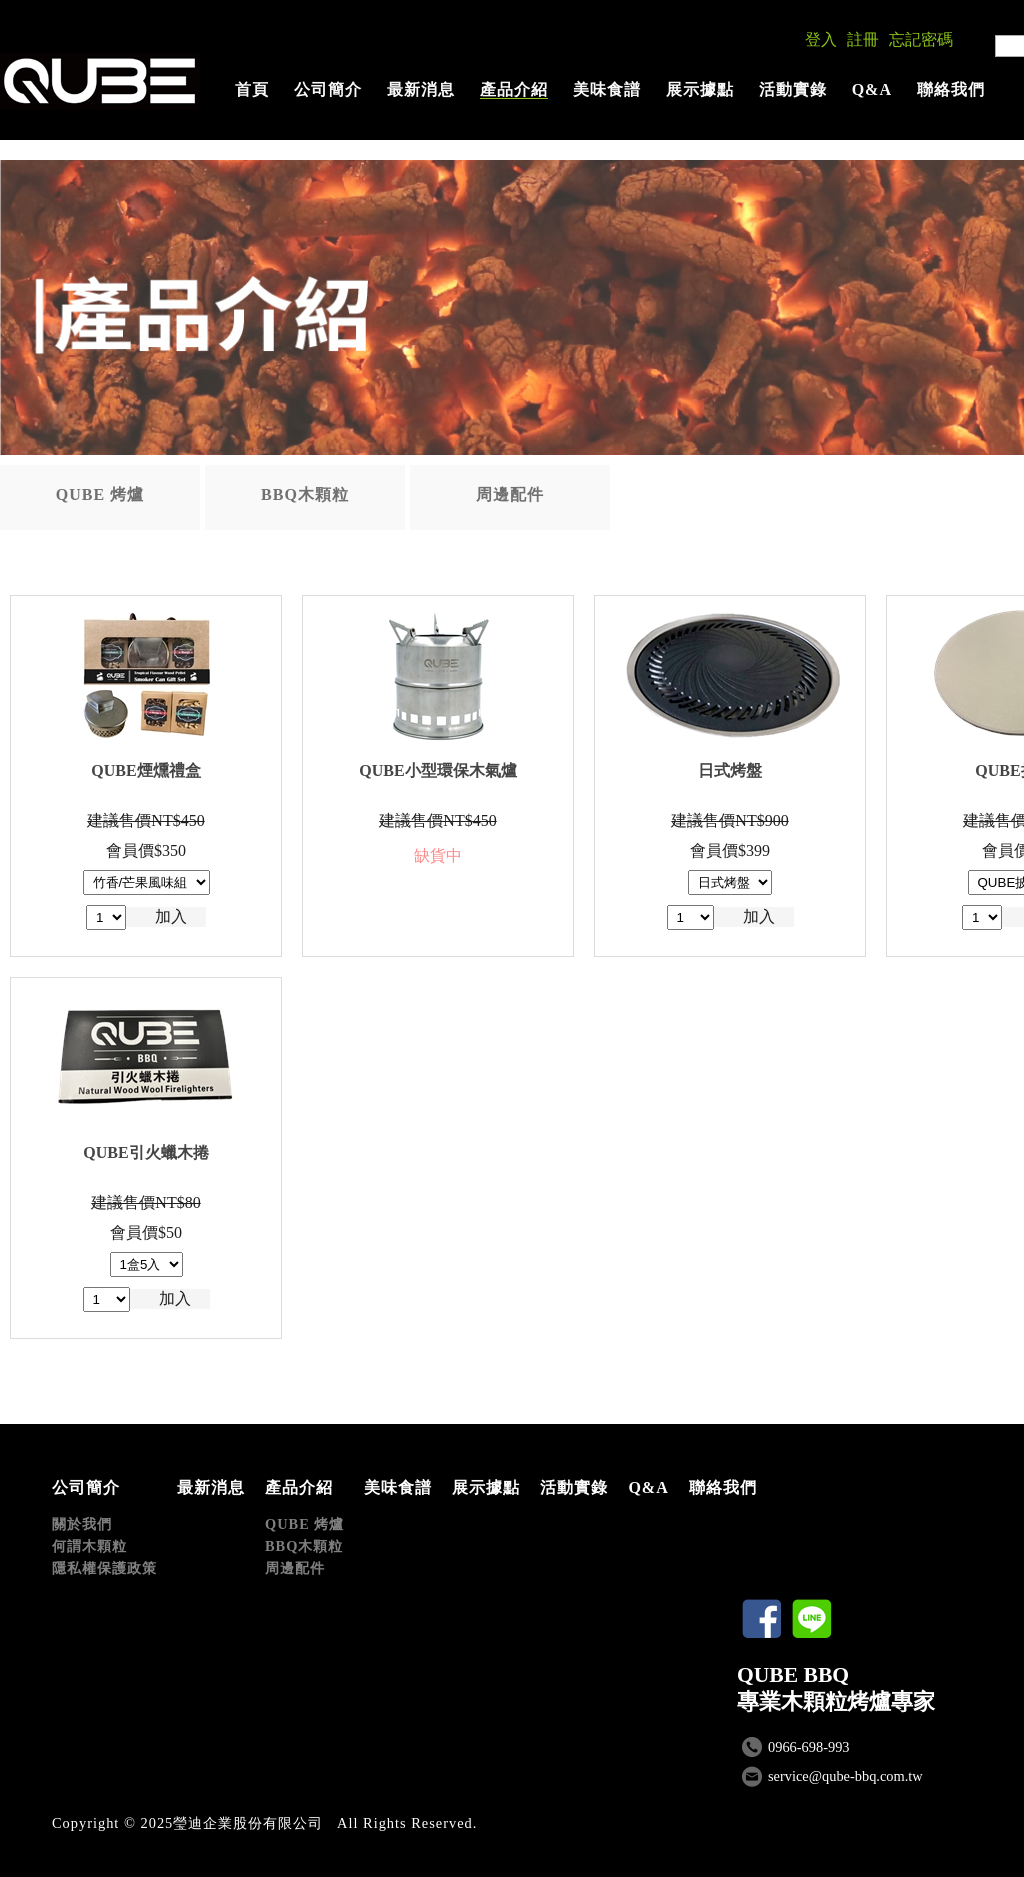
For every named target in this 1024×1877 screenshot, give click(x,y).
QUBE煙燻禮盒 (145, 770)
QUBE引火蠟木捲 (145, 1152)
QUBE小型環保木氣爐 (437, 770)
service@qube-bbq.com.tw (845, 1776)
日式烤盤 (730, 770)
